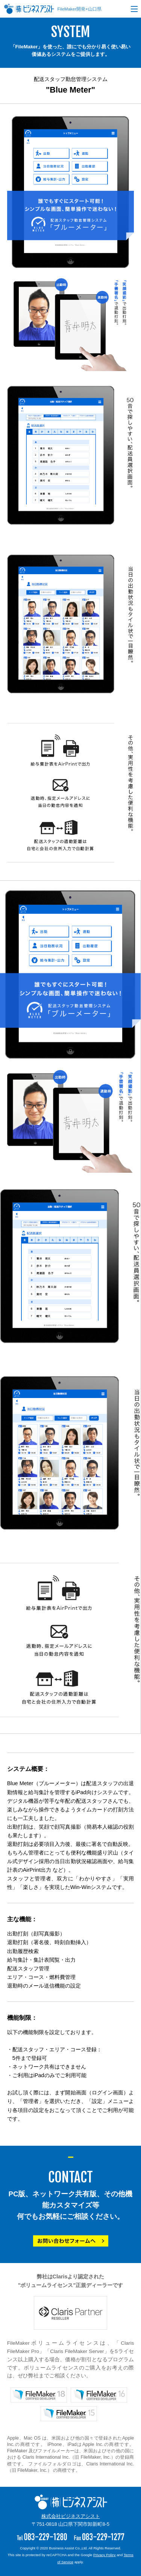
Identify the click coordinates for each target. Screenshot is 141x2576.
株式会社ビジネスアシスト (70, 2516)
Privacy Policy (104, 2555)
